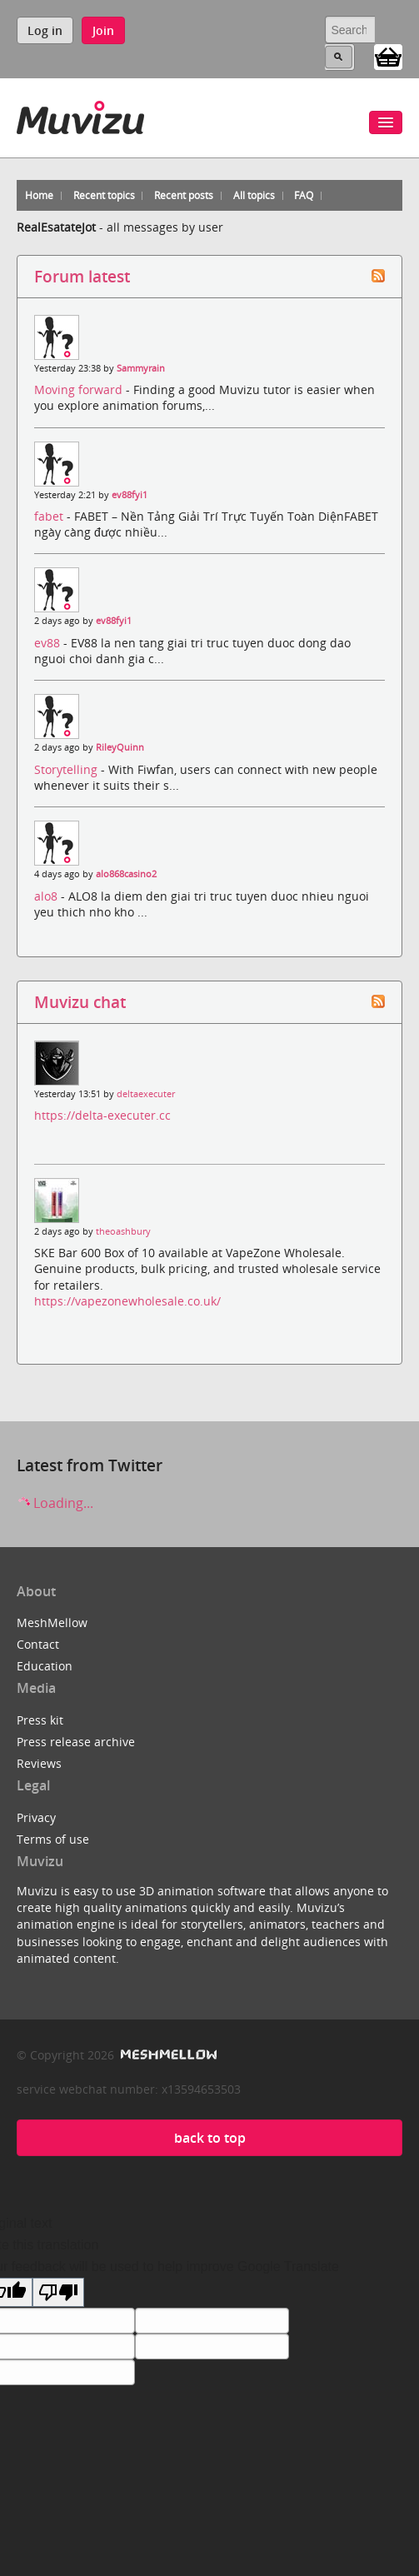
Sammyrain (141, 368)
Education (44, 1666)
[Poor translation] (58, 2292)
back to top (210, 2138)
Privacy (36, 1817)
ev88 (48, 643)
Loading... (55, 1503)
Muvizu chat (80, 1001)
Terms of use (53, 1839)
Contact (38, 1644)
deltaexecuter (146, 1094)
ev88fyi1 (129, 495)
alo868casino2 (126, 874)
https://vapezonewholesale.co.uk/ (127, 1301)
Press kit (40, 1720)
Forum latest (82, 276)
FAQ (303, 195)
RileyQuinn (120, 747)
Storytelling (67, 769)
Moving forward (80, 389)
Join (103, 30)
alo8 (47, 896)
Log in (44, 30)
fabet (50, 516)
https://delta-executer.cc (102, 1115)
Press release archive (76, 1742)
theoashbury (123, 1231)
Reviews (39, 1763)
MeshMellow (52, 1622)
